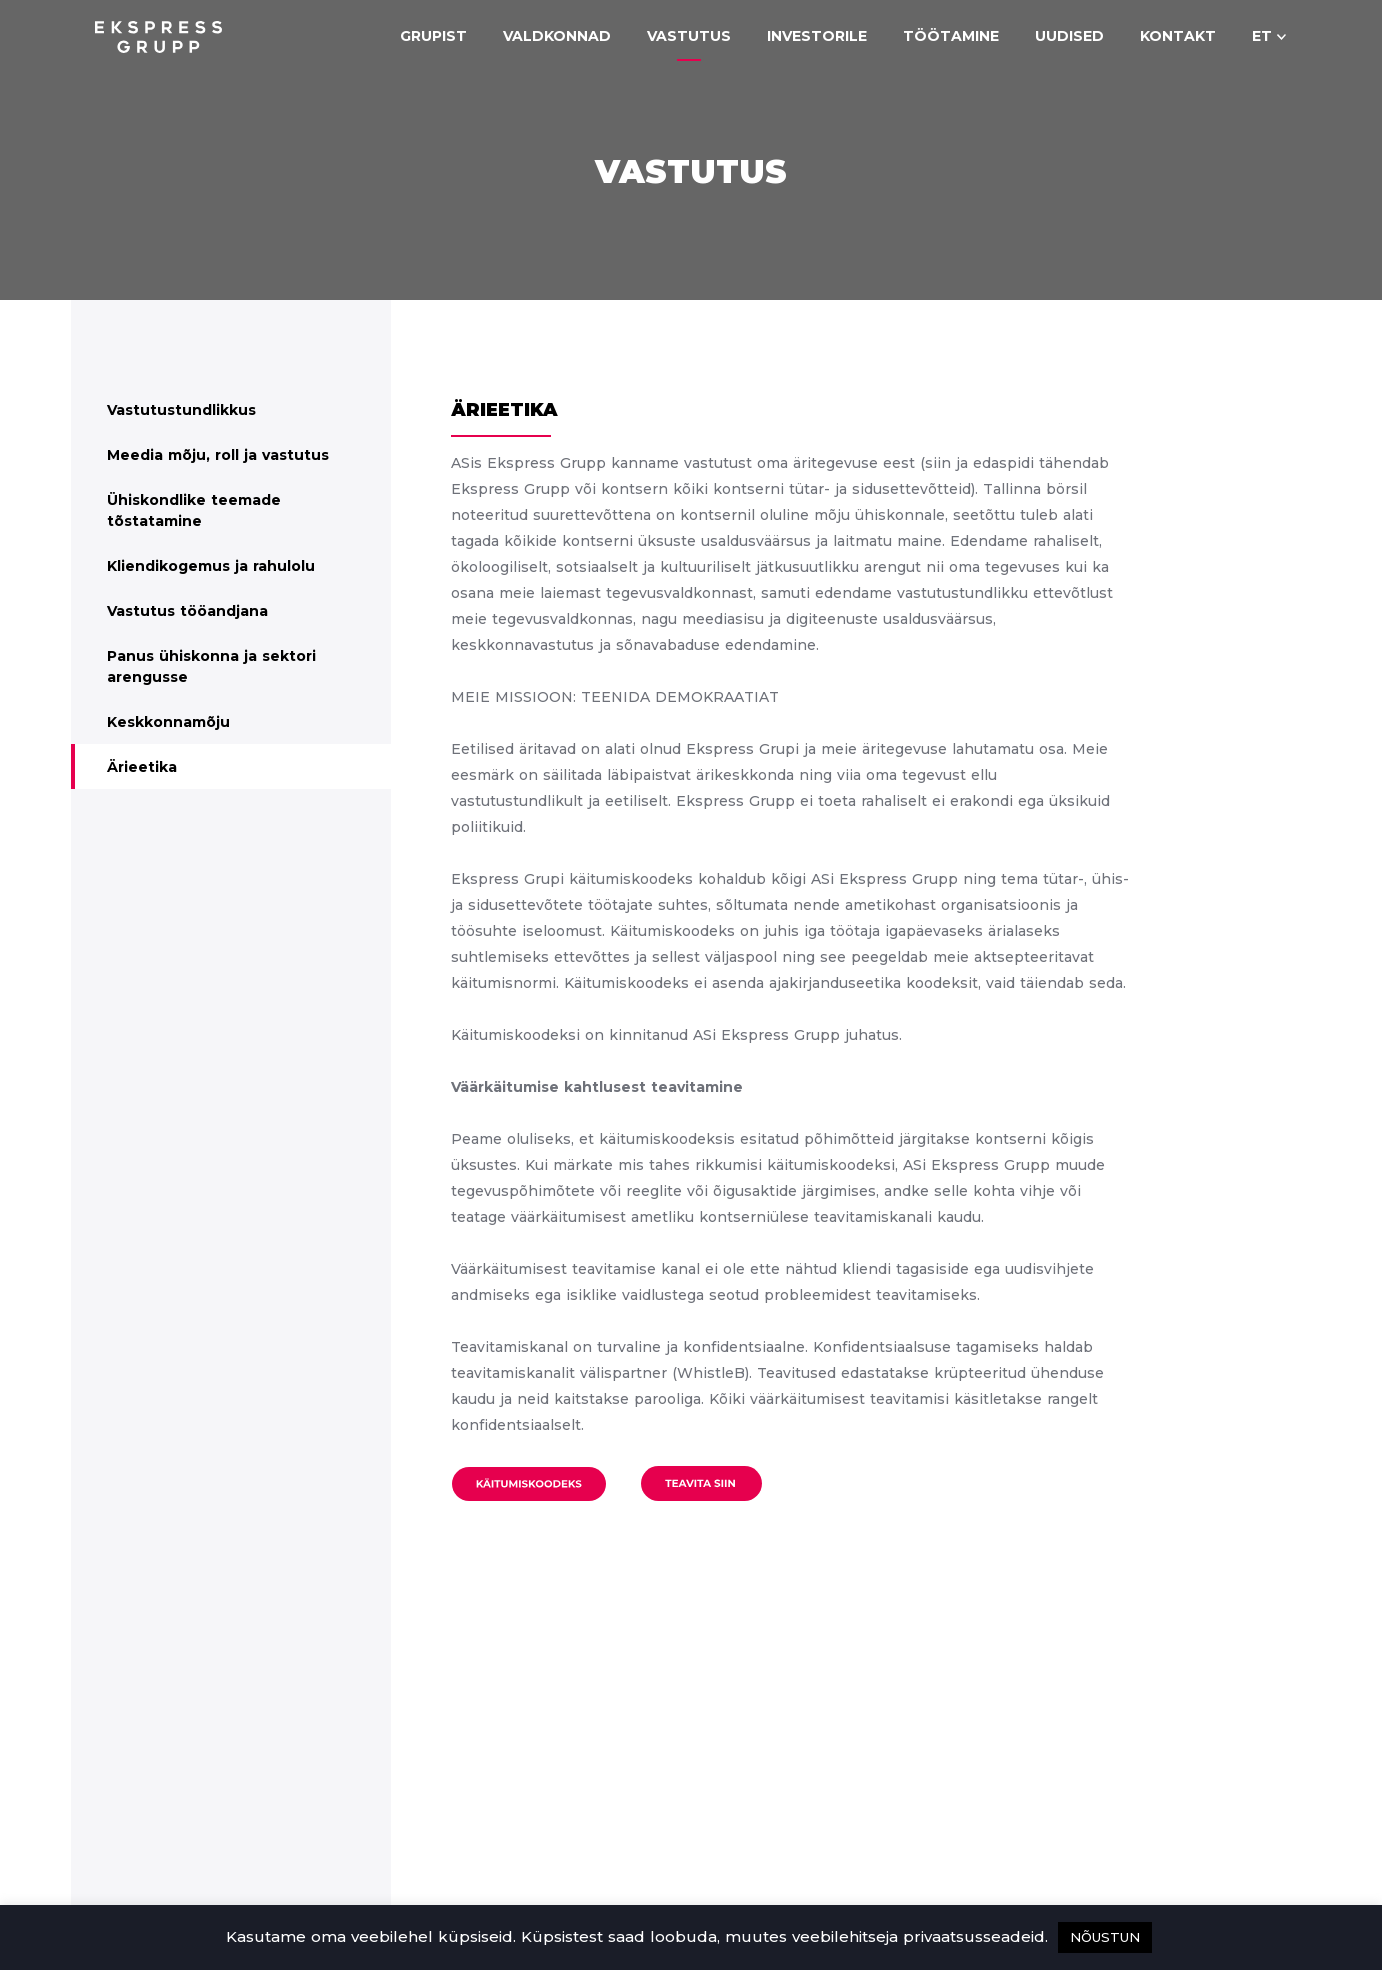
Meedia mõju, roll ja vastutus (218, 455)
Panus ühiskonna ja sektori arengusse (211, 666)
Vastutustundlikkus (181, 410)
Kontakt (1178, 36)
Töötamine (951, 36)
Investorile (817, 36)
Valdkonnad (557, 36)
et (1262, 36)
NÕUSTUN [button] (1105, 1937)
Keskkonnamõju (168, 722)
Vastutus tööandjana (187, 611)
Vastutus (689, 36)
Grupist (433, 36)
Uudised (1069, 36)
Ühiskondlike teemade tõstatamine (194, 510)
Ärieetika (142, 767)
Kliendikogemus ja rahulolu (211, 566)
